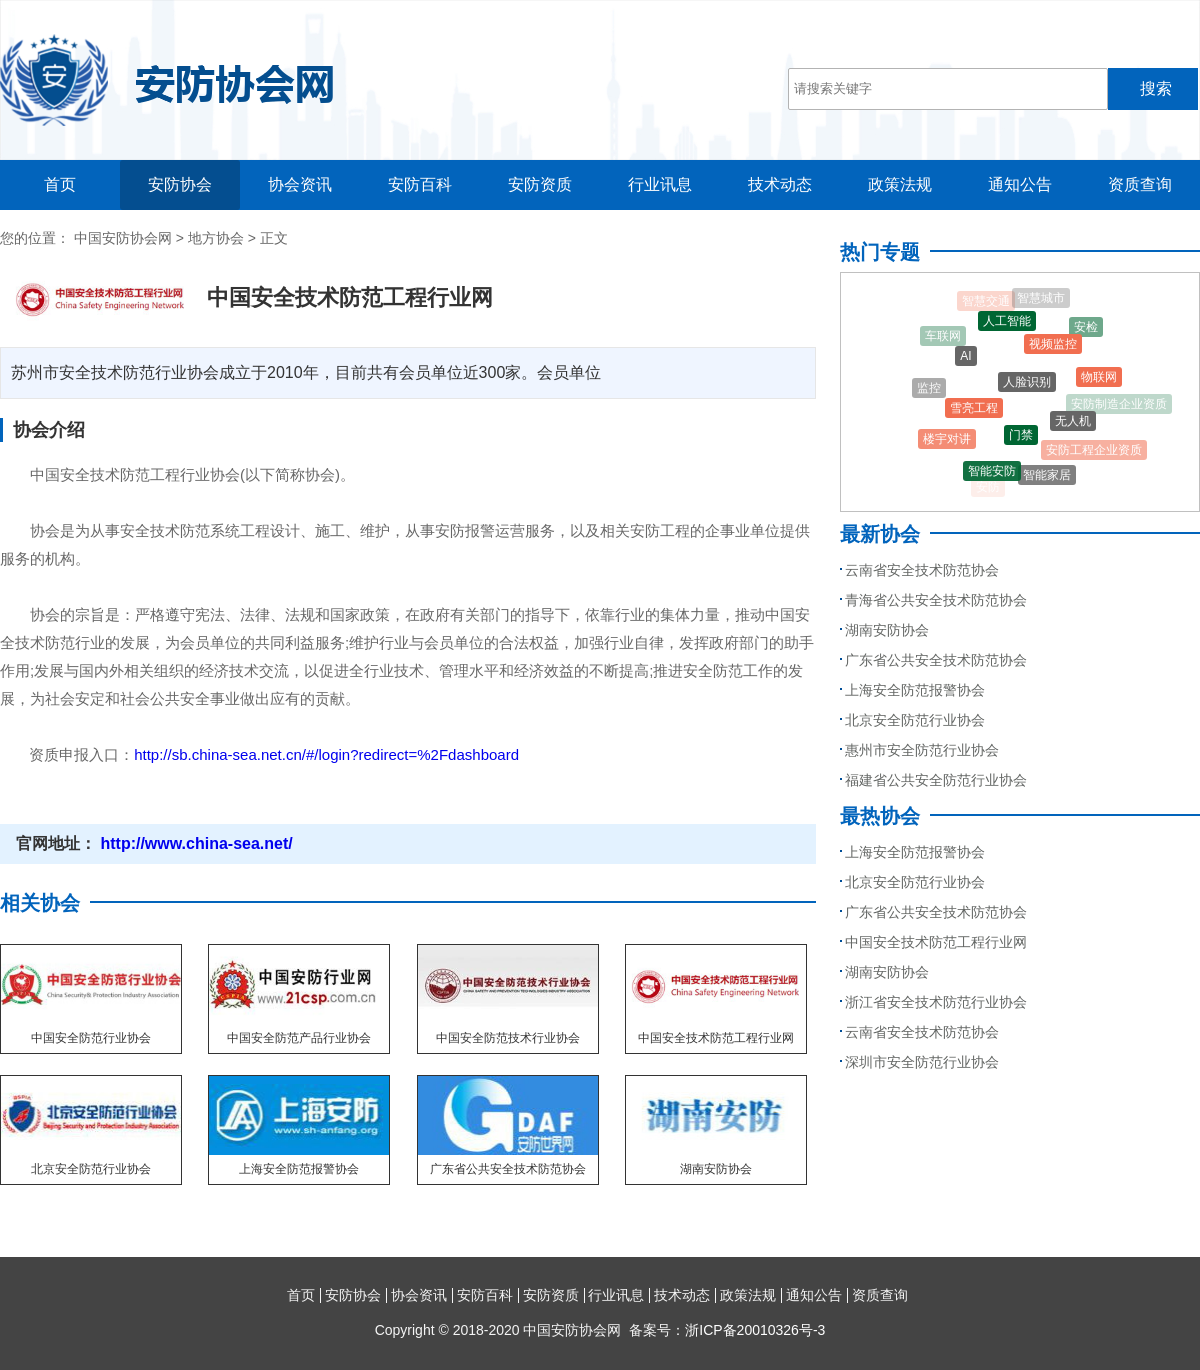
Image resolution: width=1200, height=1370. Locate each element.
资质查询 (1140, 184)
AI (965, 359)
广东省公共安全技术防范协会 (936, 660)
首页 (60, 184)
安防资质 (540, 184)
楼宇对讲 (947, 441)
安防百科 (420, 184)
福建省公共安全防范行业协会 (936, 780)
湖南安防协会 (887, 630)
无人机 (1073, 424)
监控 (929, 389)
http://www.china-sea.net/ (194, 843)
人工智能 (1007, 324)
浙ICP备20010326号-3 (755, 1330)
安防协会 (180, 184)
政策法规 (900, 184)
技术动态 (780, 184)
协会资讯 (300, 184)
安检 (1086, 329)
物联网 (1099, 379)
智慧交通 (986, 302)
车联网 (943, 337)
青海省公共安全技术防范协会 (936, 600)
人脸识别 (1027, 387)
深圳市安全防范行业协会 (922, 1062)
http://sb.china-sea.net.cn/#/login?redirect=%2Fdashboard (326, 754)
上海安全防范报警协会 (915, 690)
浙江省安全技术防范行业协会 (936, 1002)
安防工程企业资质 (1094, 451)
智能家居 (1047, 477)
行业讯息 (660, 184)
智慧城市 (1041, 299)
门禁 (1021, 439)
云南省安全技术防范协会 (922, 570)
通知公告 (1020, 184)
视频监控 (1053, 348)
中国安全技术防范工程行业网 (936, 942)
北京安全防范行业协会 (915, 720)
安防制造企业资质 (1119, 405)
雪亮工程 (974, 412)
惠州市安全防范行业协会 (922, 750)
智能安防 (992, 473)
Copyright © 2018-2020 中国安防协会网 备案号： (600, 1330)
